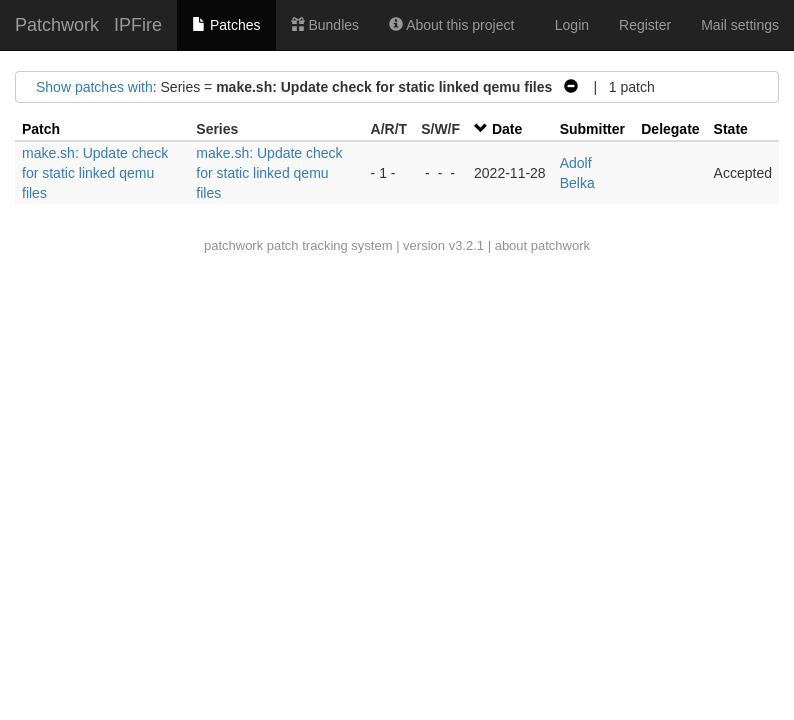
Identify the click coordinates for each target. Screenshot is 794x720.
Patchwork (57, 25)
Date (507, 129)
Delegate (670, 129)
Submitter (592, 129)
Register (645, 25)
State (731, 129)
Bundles (325, 25)
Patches (226, 25)
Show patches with (94, 87)
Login (572, 25)
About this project (451, 25)
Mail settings (740, 25)
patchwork (233, 245)
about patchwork (542, 245)
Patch (41, 129)
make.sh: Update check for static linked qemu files (95, 173)
